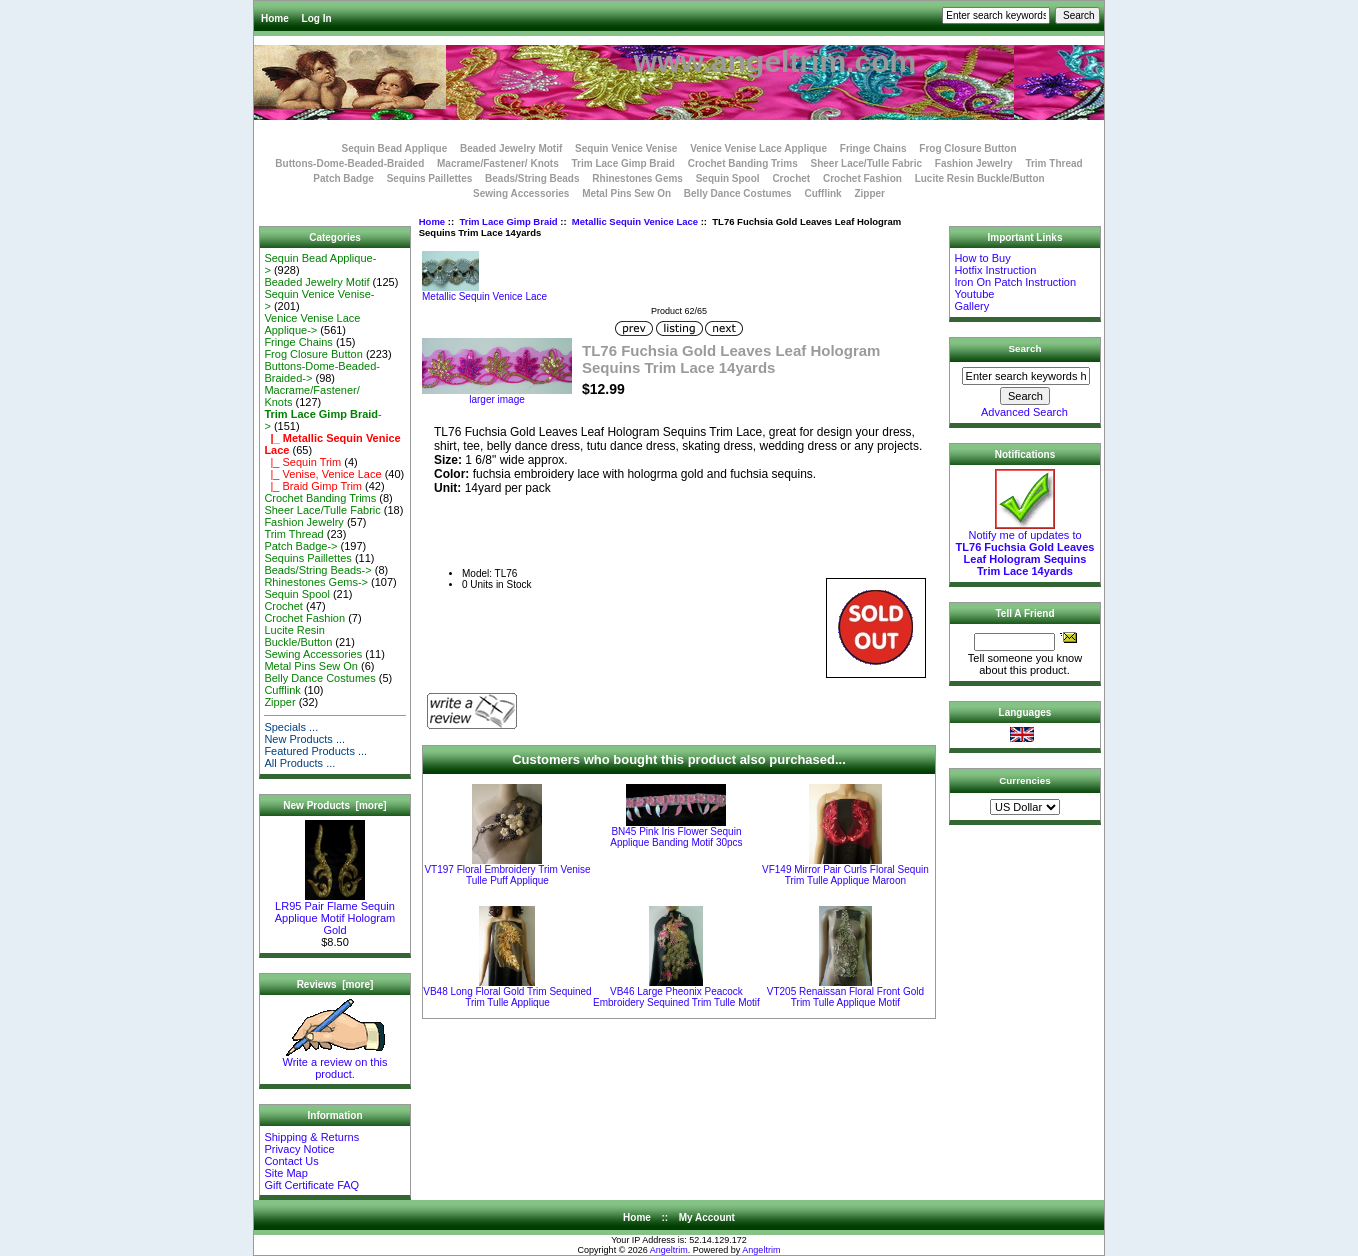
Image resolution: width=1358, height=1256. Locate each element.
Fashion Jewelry (974, 163)
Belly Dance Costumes (738, 193)
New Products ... (304, 739)
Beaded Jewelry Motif (511, 148)
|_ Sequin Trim (302, 462)
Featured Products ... (315, 751)
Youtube (974, 294)
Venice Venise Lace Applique (758, 148)
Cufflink (822, 193)
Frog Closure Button (967, 148)
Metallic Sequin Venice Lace (635, 221)
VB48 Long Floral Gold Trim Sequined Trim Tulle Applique (507, 997)
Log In (317, 18)
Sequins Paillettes (430, 178)
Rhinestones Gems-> (316, 582)
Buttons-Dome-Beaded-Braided (349, 163)
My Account (707, 1217)
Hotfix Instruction (995, 270)
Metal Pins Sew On (626, 193)
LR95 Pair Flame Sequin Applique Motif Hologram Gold (335, 913)
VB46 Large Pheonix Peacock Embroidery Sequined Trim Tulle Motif (676, 997)
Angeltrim (669, 1250)
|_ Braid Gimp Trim (313, 486)
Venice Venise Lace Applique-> (312, 324)
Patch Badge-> (300, 546)
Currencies (1025, 780)
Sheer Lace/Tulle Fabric (866, 163)
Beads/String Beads (532, 178)
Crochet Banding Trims (743, 163)
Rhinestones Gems (637, 178)
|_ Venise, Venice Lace (322, 474)
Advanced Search (1024, 412)
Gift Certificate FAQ (311, 1185)
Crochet (791, 178)
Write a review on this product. (335, 1063)
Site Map (285, 1173)
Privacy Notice (299, 1149)
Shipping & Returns (311, 1137)
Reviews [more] (335, 984)
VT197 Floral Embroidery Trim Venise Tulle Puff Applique (507, 875)
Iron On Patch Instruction (1015, 282)
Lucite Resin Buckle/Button (980, 178)
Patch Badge (343, 178)
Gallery (971, 306)
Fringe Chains (873, 148)
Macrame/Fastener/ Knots (498, 163)
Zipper (869, 193)
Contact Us (291, 1161)
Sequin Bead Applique (394, 148)
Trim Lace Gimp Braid (508, 221)
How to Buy (982, 258)
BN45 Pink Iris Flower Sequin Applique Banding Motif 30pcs (676, 837)
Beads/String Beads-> (317, 570)
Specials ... (291, 727)
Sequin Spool (728, 178)
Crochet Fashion (862, 178)
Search (1025, 348)
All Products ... (299, 763)
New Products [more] (334, 805)
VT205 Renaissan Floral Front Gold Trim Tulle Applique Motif (845, 997)
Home (275, 18)
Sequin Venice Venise (626, 148)
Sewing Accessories (521, 193)
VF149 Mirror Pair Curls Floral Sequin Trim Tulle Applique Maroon (845, 875)
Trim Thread (1053, 163)
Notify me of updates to (1025, 548)
